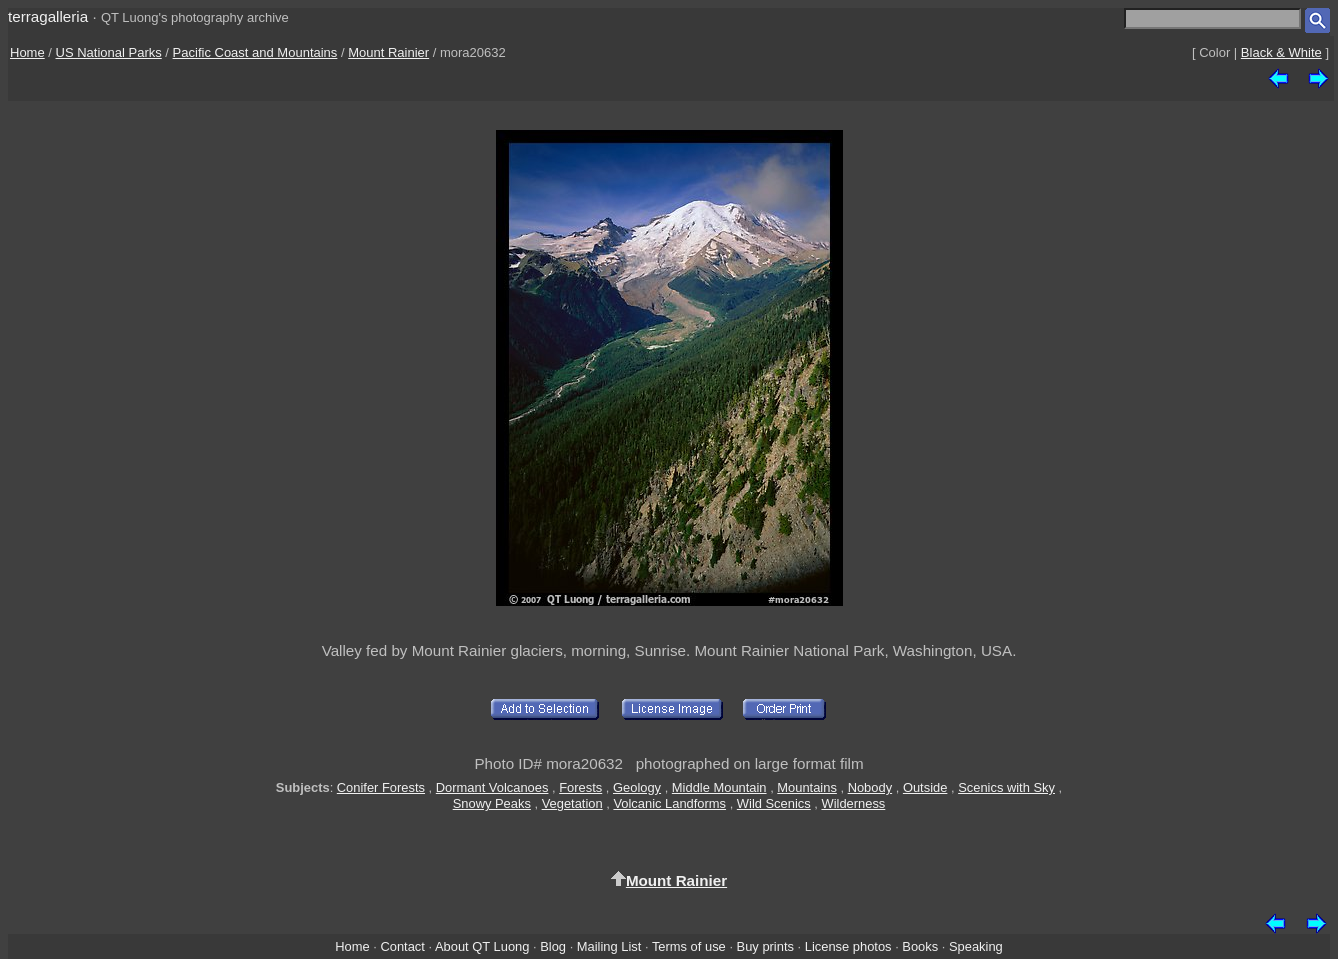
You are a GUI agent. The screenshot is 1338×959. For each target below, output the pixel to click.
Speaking (976, 946)
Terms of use (689, 946)
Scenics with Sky (1006, 787)
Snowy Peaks (492, 803)
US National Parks (109, 52)
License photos (848, 946)
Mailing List (609, 946)
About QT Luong (482, 946)
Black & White (1281, 52)
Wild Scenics (774, 803)
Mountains (807, 787)
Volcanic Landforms (669, 803)
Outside (925, 787)
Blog (553, 946)
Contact (402, 946)
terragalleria (48, 16)
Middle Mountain (719, 787)
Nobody (870, 787)
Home (27, 52)
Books (920, 946)
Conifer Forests (381, 787)
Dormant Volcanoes (492, 787)
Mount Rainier (388, 52)
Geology (637, 787)
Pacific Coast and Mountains (255, 52)
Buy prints (765, 946)
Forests (580, 787)
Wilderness (853, 803)
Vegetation (572, 803)
